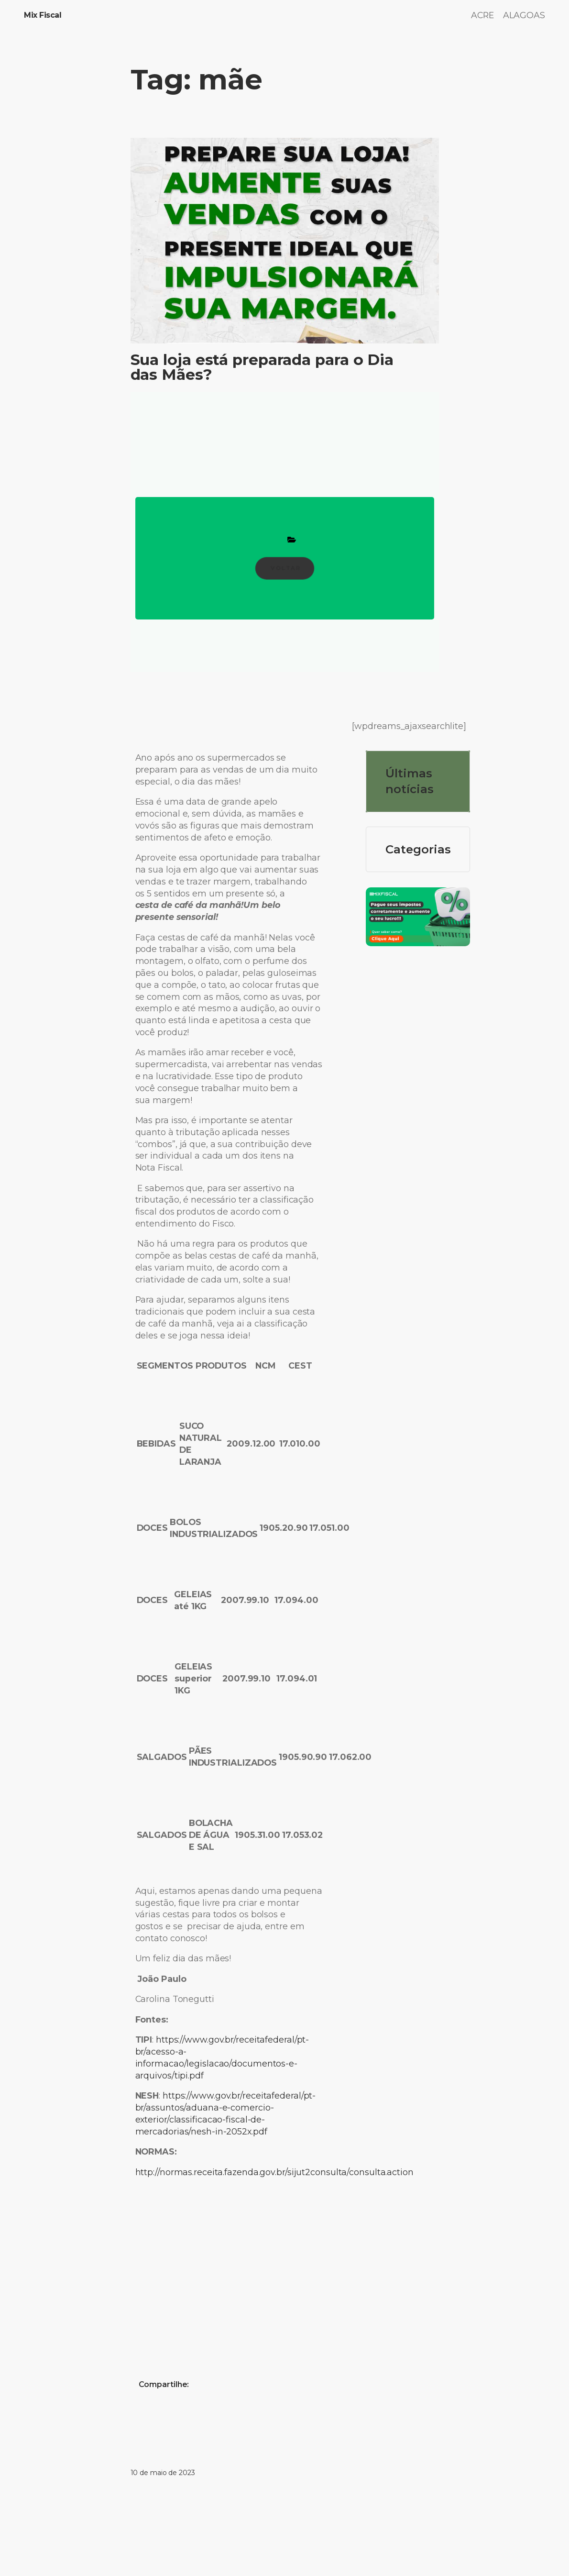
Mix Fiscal (42, 15)
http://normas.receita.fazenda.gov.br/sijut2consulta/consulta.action (274, 2172)
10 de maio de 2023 (163, 2472)
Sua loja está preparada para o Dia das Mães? (262, 368)
